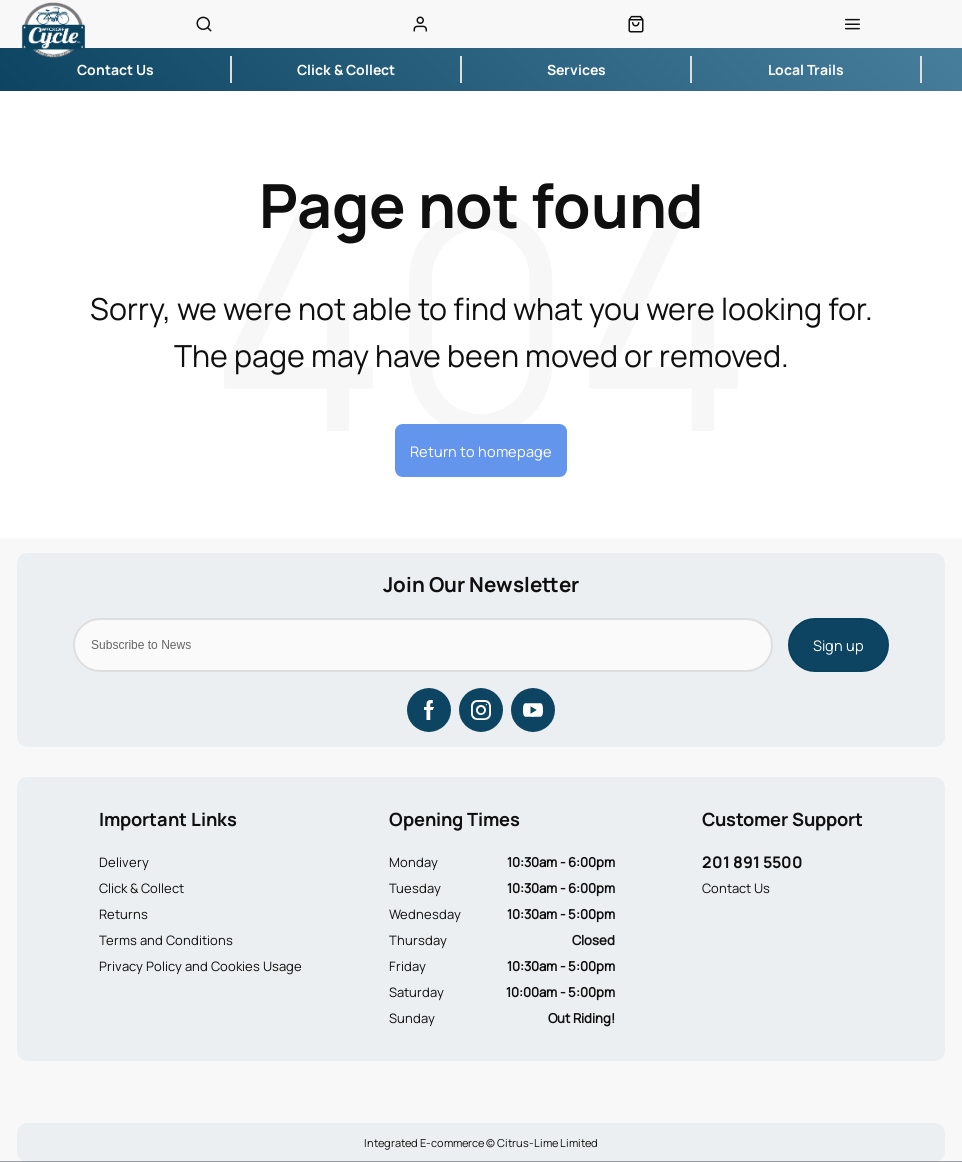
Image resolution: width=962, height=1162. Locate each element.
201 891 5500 (752, 862)
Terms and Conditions (166, 940)
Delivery (124, 862)
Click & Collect (141, 888)
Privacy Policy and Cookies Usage (200, 966)
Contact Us (736, 888)
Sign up (838, 645)
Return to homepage (481, 451)
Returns (123, 914)
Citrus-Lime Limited (547, 1142)
